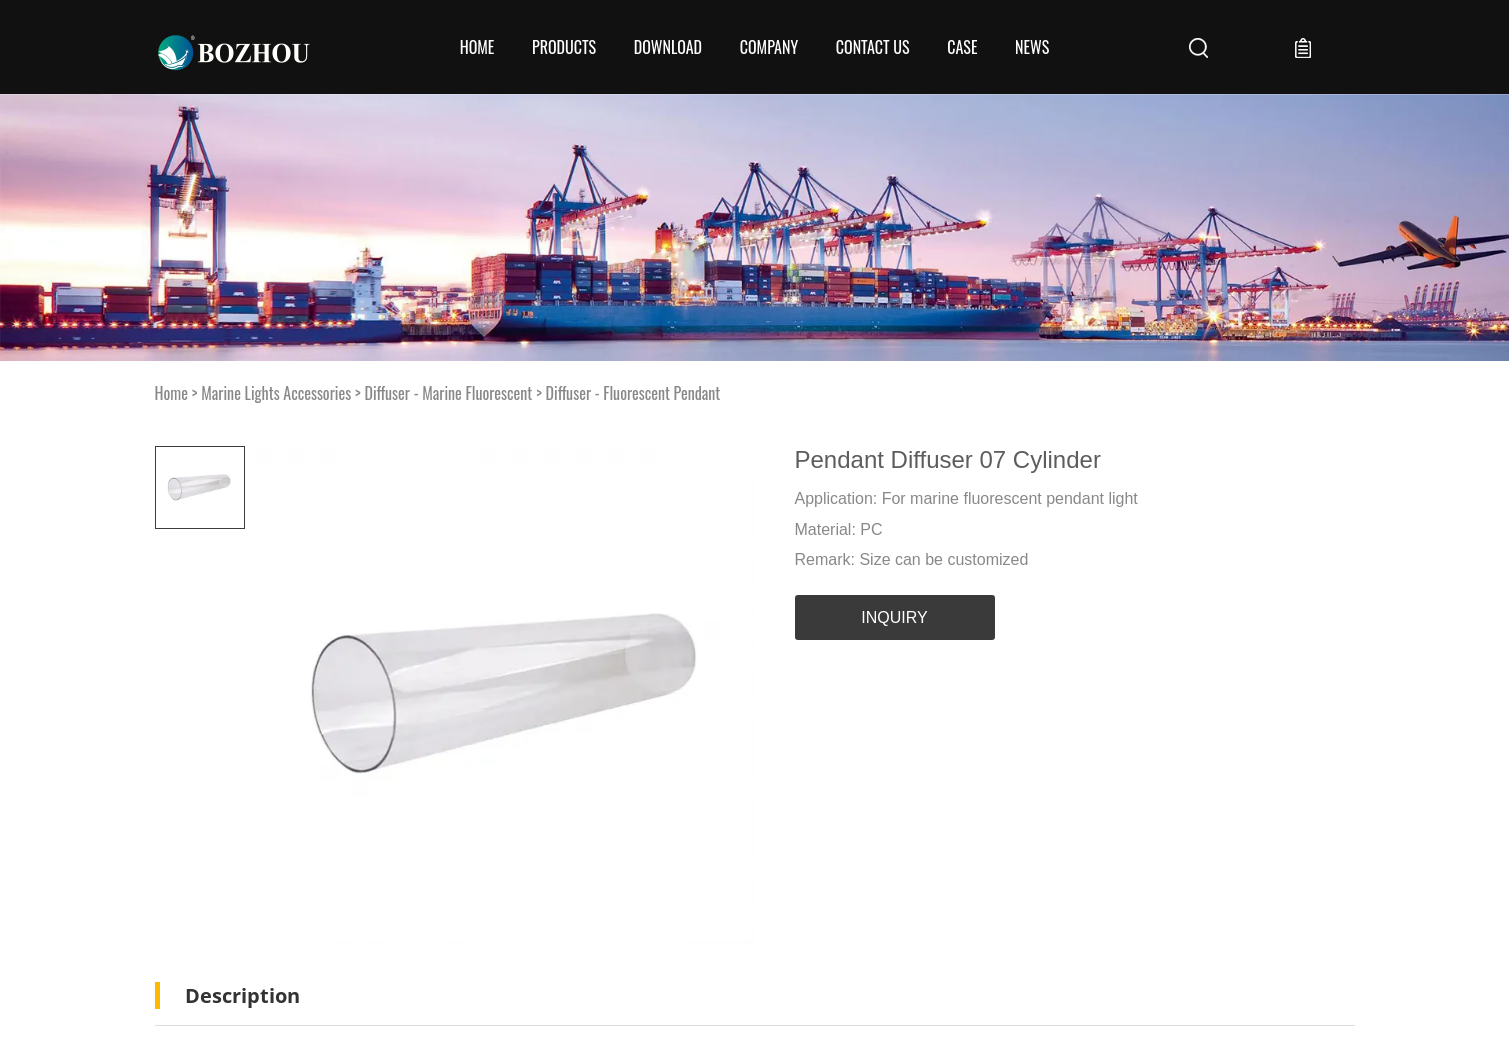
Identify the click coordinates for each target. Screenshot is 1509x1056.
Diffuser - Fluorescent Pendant (633, 393)
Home (477, 47)
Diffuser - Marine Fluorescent (448, 393)
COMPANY (769, 47)
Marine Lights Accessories (276, 393)
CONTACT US (873, 47)
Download (668, 47)
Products (564, 47)
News (1032, 47)
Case (962, 47)
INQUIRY (894, 617)
